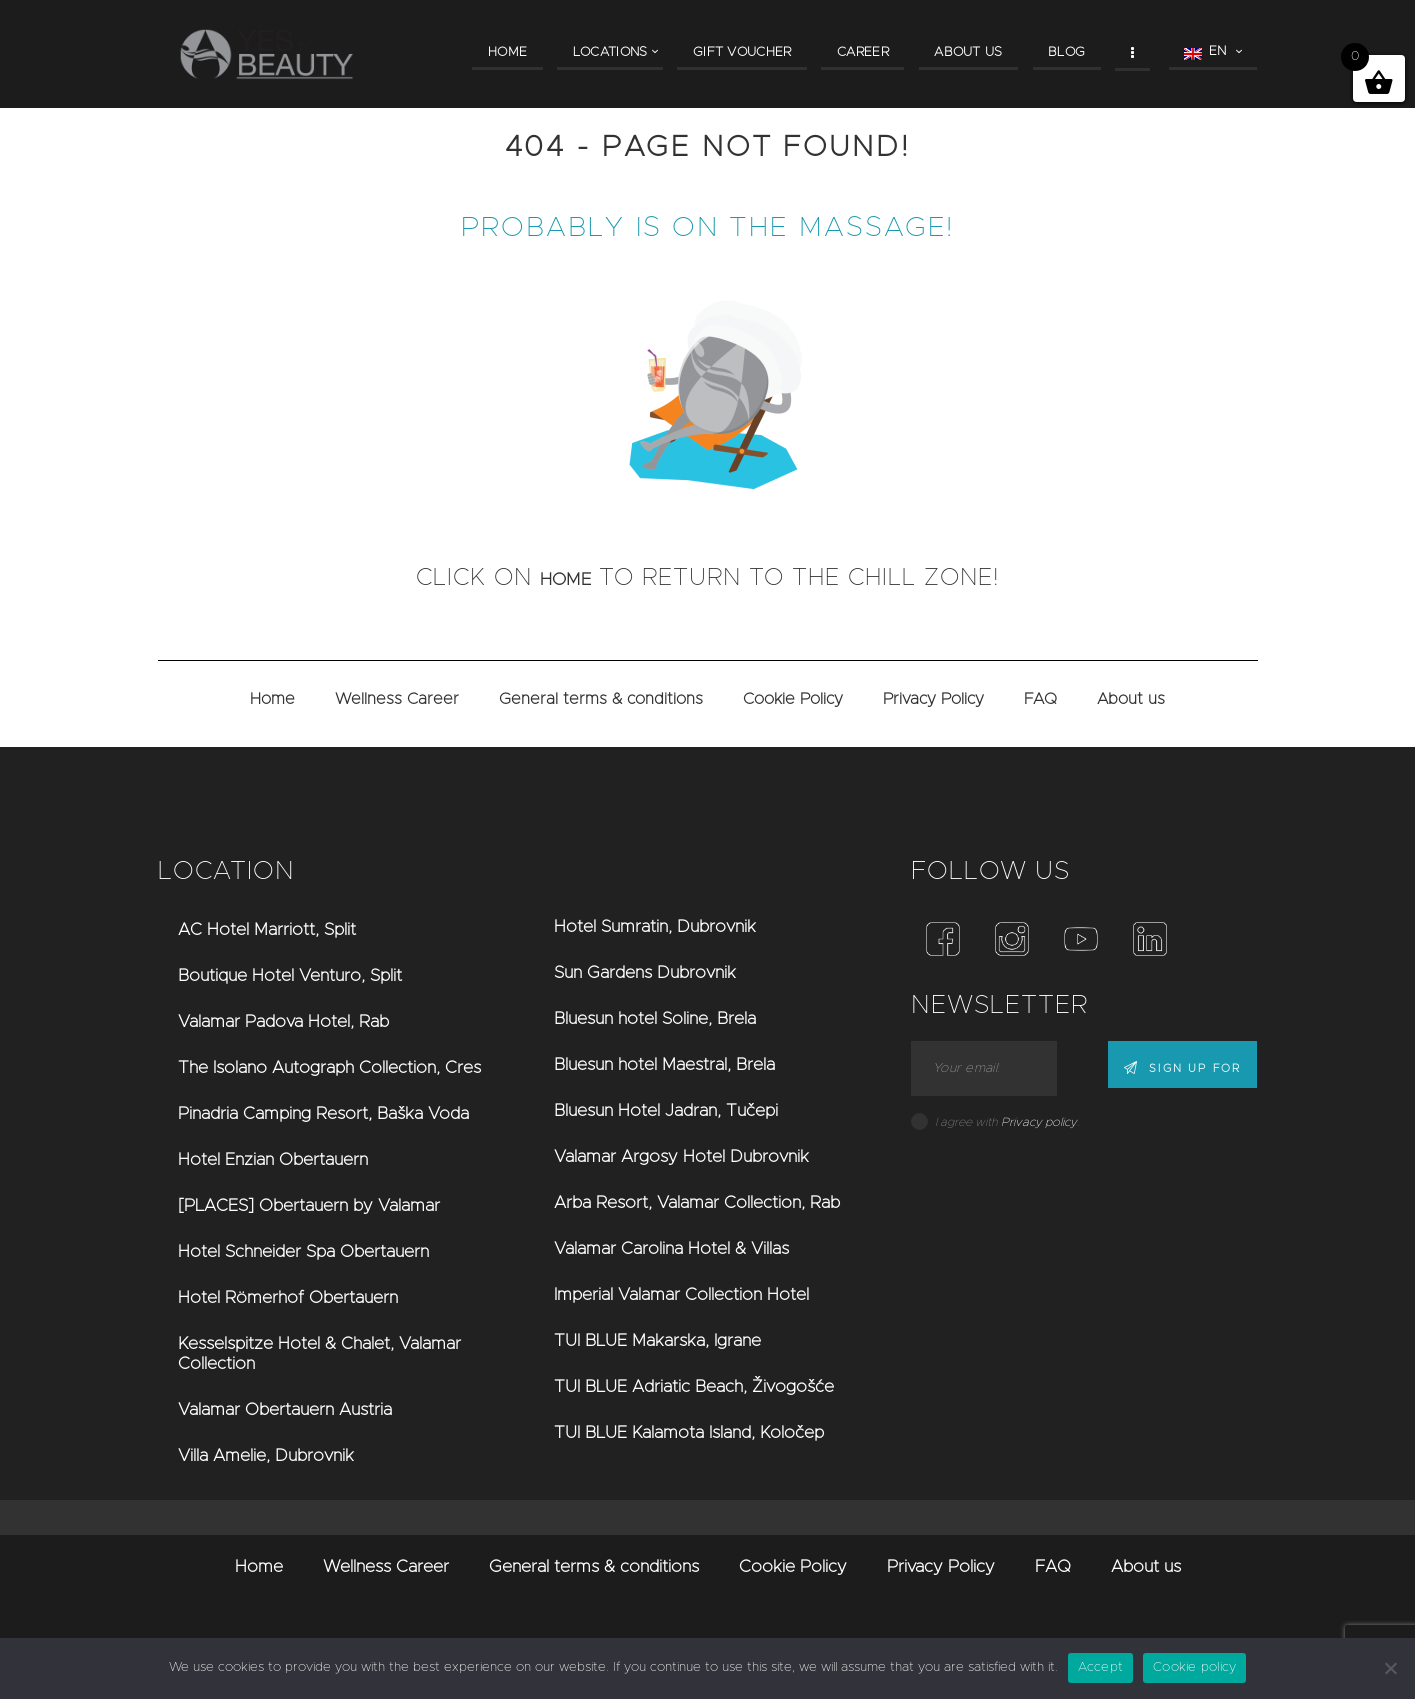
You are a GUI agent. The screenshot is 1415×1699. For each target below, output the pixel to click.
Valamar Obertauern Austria (285, 1409)
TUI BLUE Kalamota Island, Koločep (689, 1432)
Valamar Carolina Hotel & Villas (671, 1248)
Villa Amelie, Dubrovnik (266, 1455)
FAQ (1040, 699)
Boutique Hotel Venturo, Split (290, 975)
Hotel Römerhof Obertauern (288, 1297)
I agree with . (1007, 1122)
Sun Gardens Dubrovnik (645, 972)
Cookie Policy (793, 699)
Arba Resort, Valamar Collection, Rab (697, 1202)
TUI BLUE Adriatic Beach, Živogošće (694, 1386)
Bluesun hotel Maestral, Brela (664, 1064)
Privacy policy (1039, 1122)
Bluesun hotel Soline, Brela (655, 1018)
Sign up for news (1176, 1069)
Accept (1101, 1667)
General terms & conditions (601, 699)
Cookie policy (1194, 1667)
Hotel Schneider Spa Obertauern (303, 1251)
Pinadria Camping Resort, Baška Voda (323, 1113)
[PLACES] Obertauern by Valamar (309, 1205)
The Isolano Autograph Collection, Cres (329, 1067)
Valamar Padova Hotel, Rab (283, 1021)
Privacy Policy (933, 699)
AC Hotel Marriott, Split (267, 929)
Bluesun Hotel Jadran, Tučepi (666, 1110)
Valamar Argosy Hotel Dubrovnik (681, 1156)
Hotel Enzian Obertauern (273, 1159)
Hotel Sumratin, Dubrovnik (655, 926)
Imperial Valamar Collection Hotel (681, 1294)
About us (1131, 699)
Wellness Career (397, 699)
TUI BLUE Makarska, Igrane (657, 1340)
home (566, 578)
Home (272, 699)
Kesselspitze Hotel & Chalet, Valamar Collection (319, 1353)
